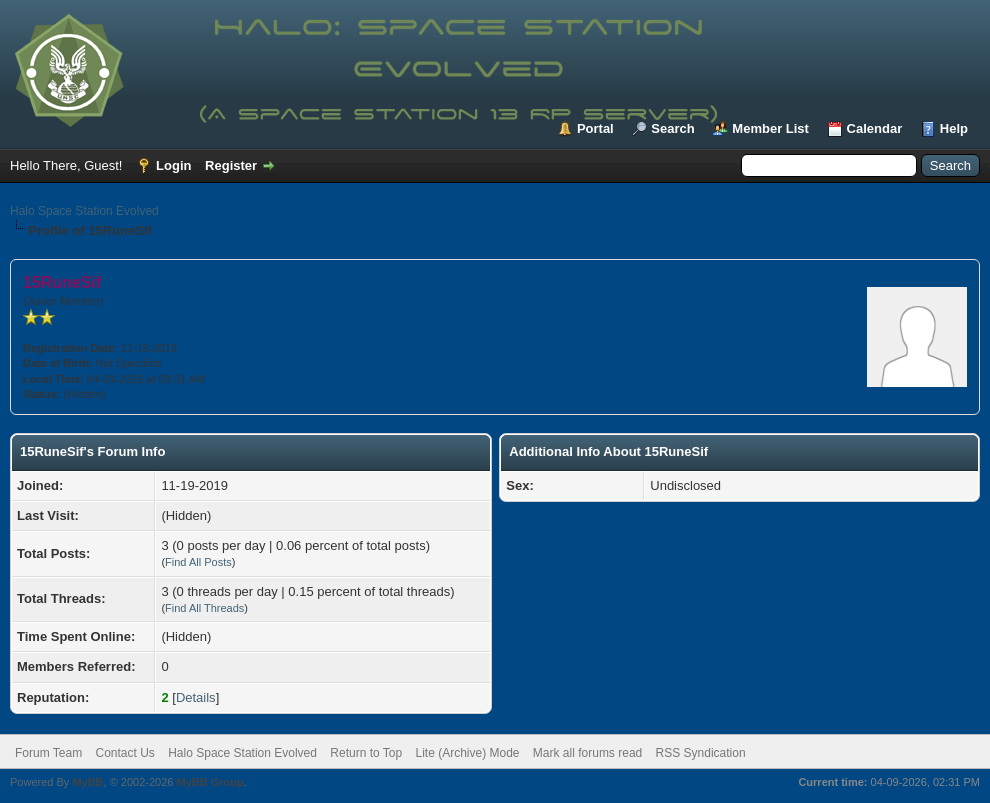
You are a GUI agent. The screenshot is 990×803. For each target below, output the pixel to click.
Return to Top (366, 753)
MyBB (87, 782)
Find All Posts (198, 562)
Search (672, 128)
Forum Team (48, 753)
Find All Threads (204, 608)
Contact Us (124, 753)
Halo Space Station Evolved (84, 211)
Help (954, 128)
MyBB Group (209, 782)
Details (196, 697)
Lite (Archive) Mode (467, 753)
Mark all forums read (587, 753)
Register (231, 165)
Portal (595, 128)
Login (173, 165)
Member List (770, 128)
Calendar (875, 128)
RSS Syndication (701, 753)
